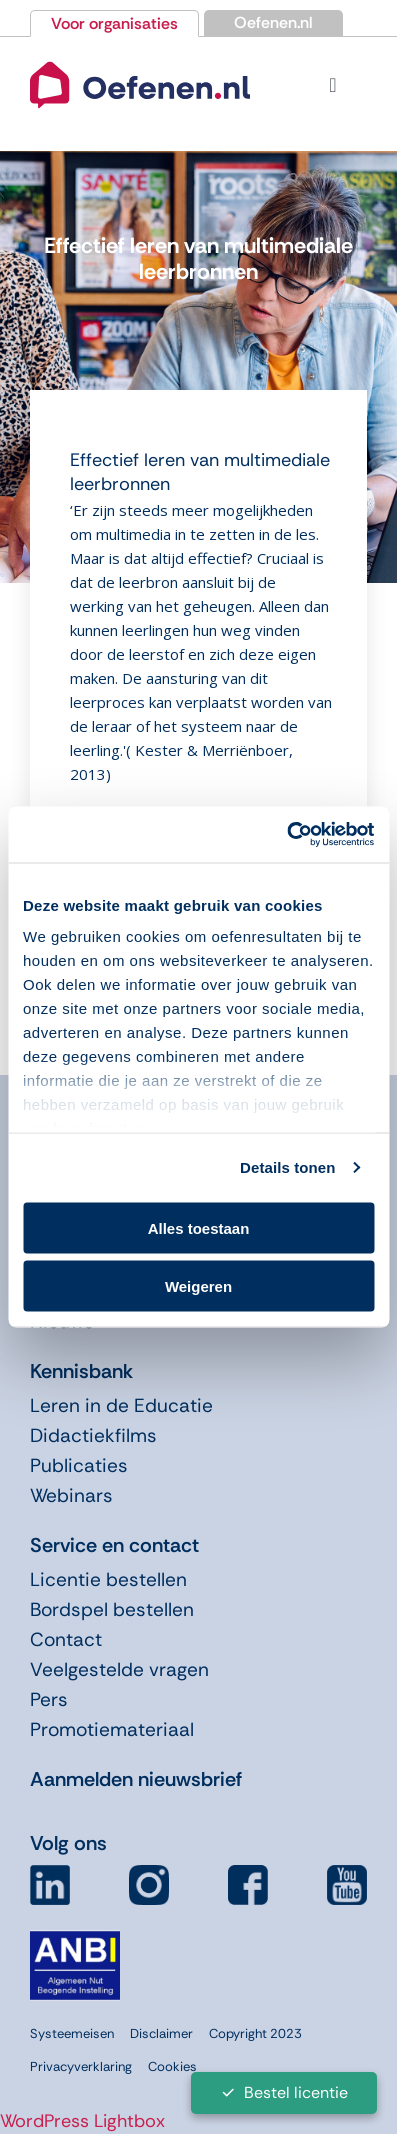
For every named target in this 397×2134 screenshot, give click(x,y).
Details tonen (287, 1167)
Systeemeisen (72, 2033)
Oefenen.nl (273, 22)
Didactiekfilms (93, 1435)
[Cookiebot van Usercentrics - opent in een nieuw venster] (286, 835)
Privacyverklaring (81, 2066)
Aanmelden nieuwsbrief (136, 1779)
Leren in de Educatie (121, 1405)
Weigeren (198, 1286)
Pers (49, 1699)
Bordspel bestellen (112, 1609)
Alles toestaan (199, 1227)
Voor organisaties (114, 23)
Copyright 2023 (255, 2033)
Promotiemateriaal (112, 1729)
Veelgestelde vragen (119, 1669)
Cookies (172, 2066)
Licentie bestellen (108, 1579)
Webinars (71, 1495)
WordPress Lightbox (82, 2121)
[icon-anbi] (75, 1939)
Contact (66, 1639)
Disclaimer (161, 2033)
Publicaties (79, 1465)
